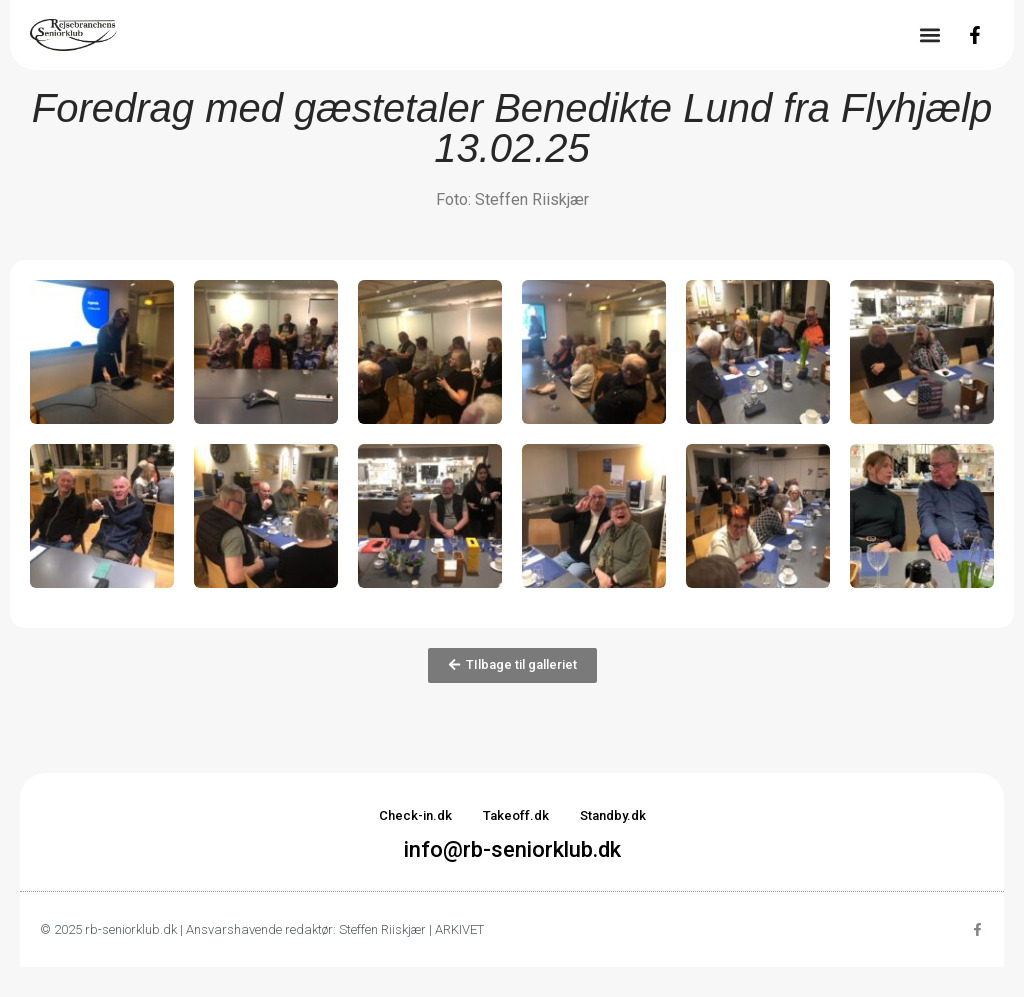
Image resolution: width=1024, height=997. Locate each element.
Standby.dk (613, 815)
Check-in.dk (415, 815)
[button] (929, 35)
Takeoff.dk (516, 815)
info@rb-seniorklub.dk (512, 849)
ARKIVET (459, 929)
